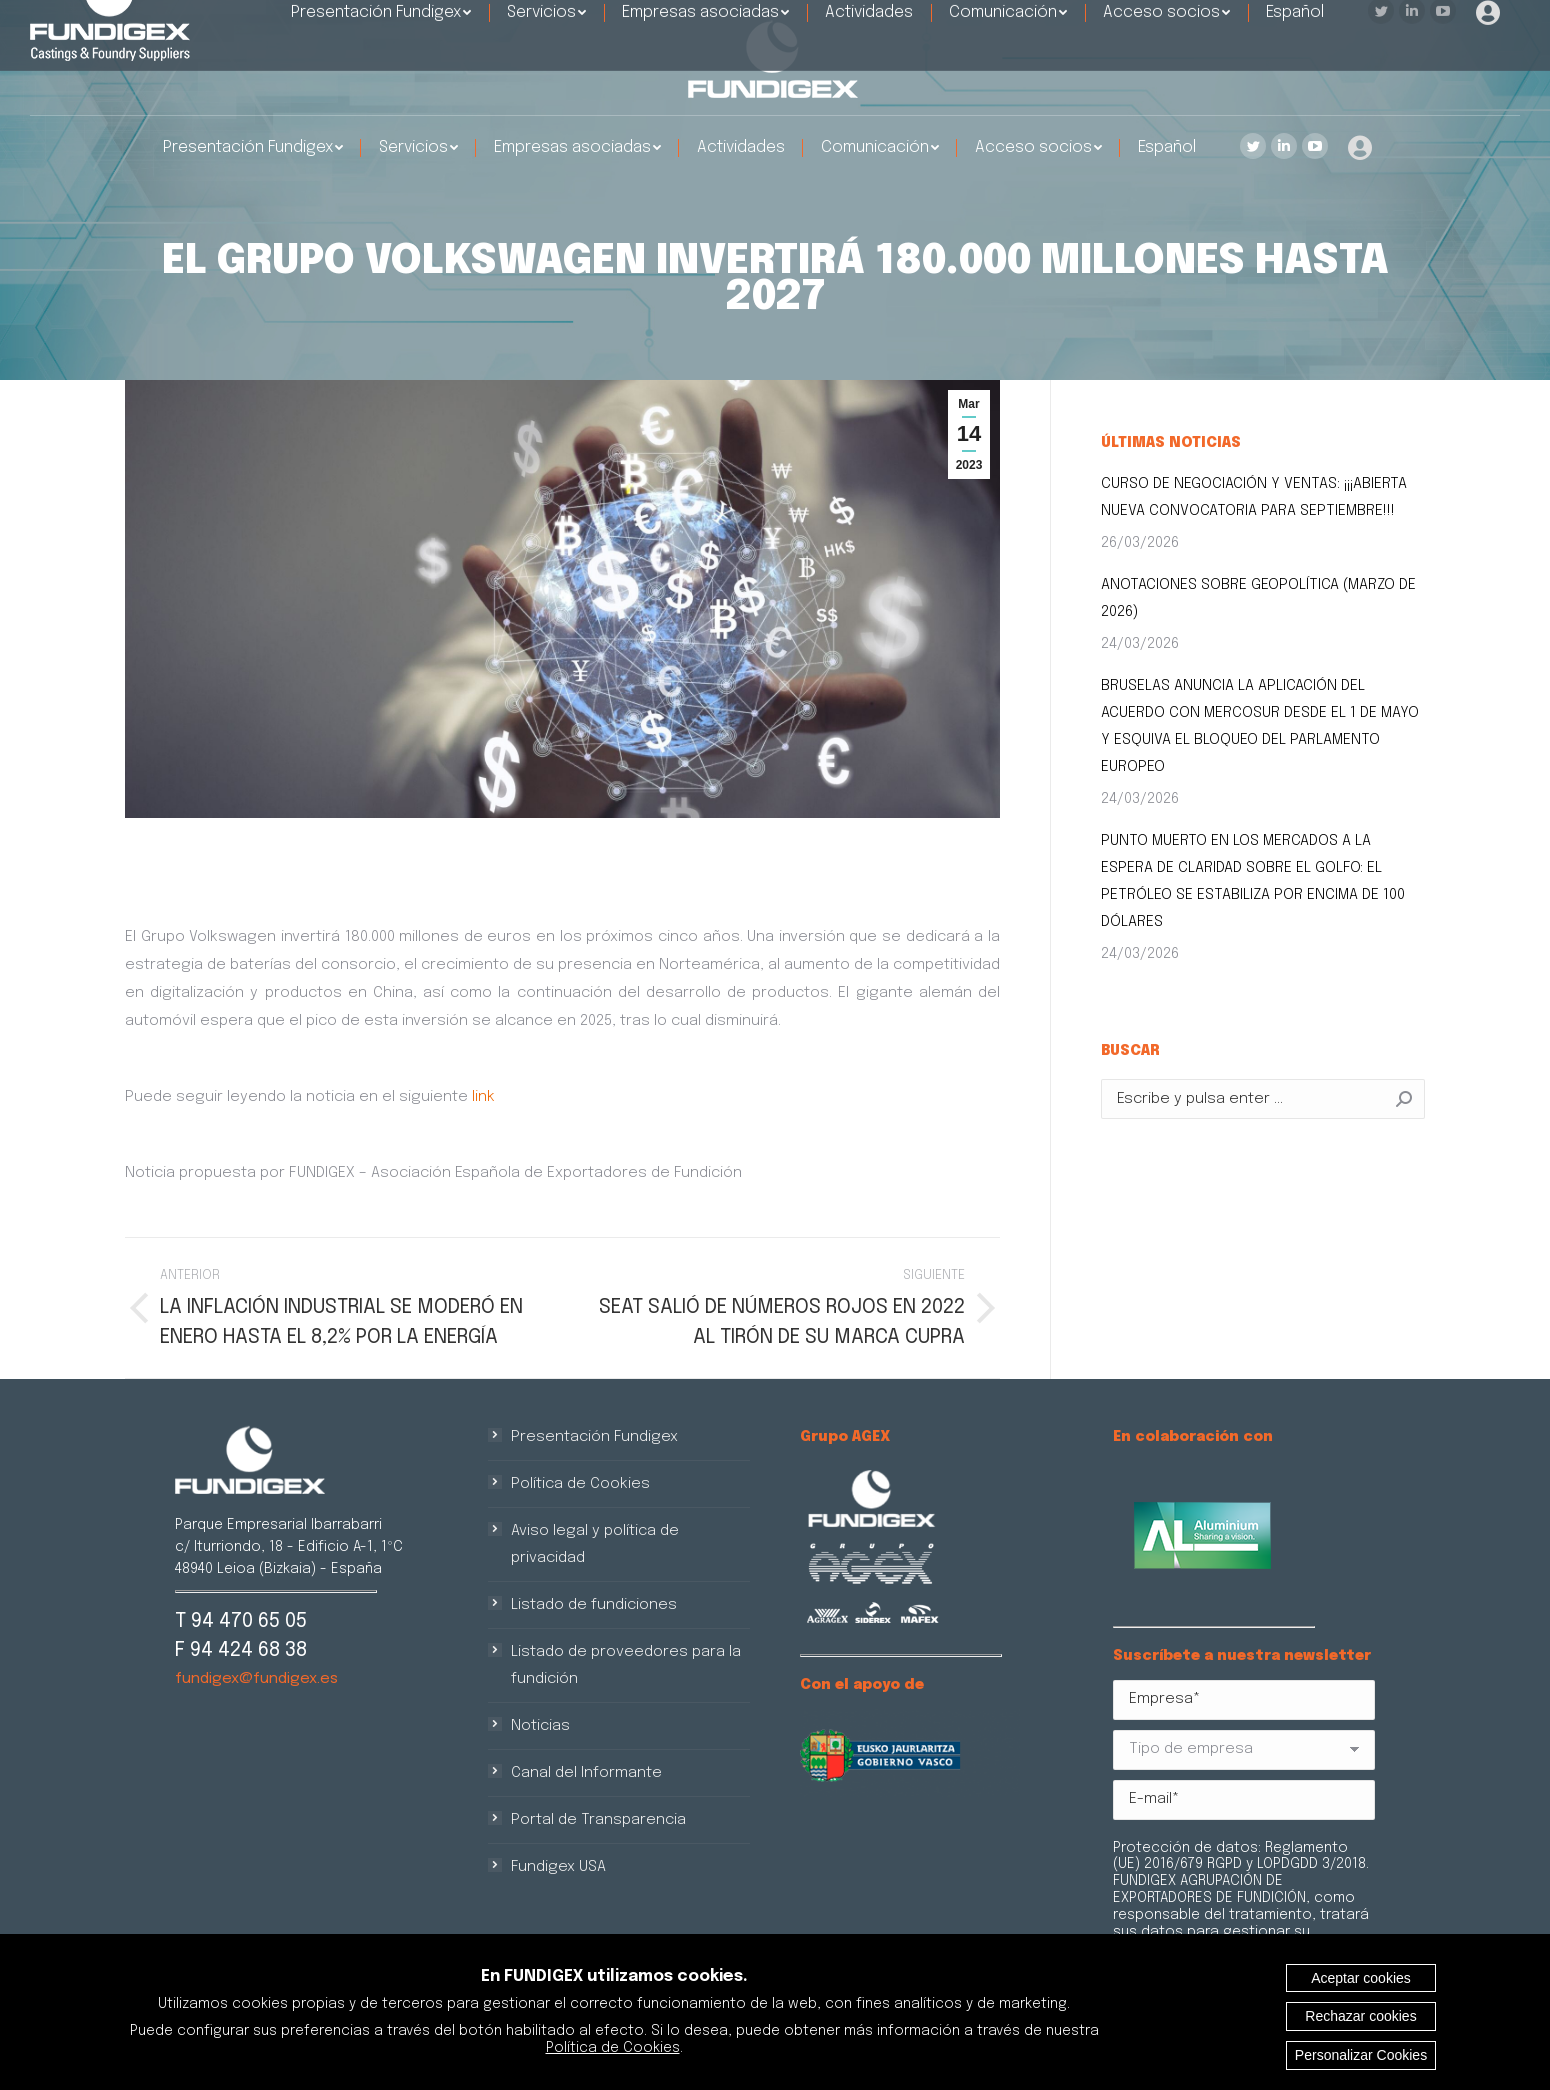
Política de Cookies (580, 1484)
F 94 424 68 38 (241, 1650)
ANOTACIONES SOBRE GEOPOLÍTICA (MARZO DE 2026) (1258, 598)
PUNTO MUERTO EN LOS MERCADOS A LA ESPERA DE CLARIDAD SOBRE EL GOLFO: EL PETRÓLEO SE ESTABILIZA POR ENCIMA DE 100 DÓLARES (1253, 881)
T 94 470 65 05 (241, 1621)
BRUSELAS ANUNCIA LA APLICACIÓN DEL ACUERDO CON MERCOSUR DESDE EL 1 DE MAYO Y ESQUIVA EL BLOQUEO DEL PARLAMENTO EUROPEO (1260, 726)
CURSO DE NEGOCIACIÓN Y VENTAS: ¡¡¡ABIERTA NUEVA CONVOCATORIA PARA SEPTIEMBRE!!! (1254, 497)
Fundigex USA (558, 1867)
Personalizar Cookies (1361, 2055)
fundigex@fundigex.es (256, 1679)
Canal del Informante (586, 1773)
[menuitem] (253, 148)
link (483, 1097)
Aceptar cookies (1361, 1978)
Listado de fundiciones (594, 1605)
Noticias (540, 1726)
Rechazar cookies (1360, 2016)
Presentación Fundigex (594, 1437)
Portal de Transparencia (598, 1820)
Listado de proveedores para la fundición (626, 1665)
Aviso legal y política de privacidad (595, 1544)
